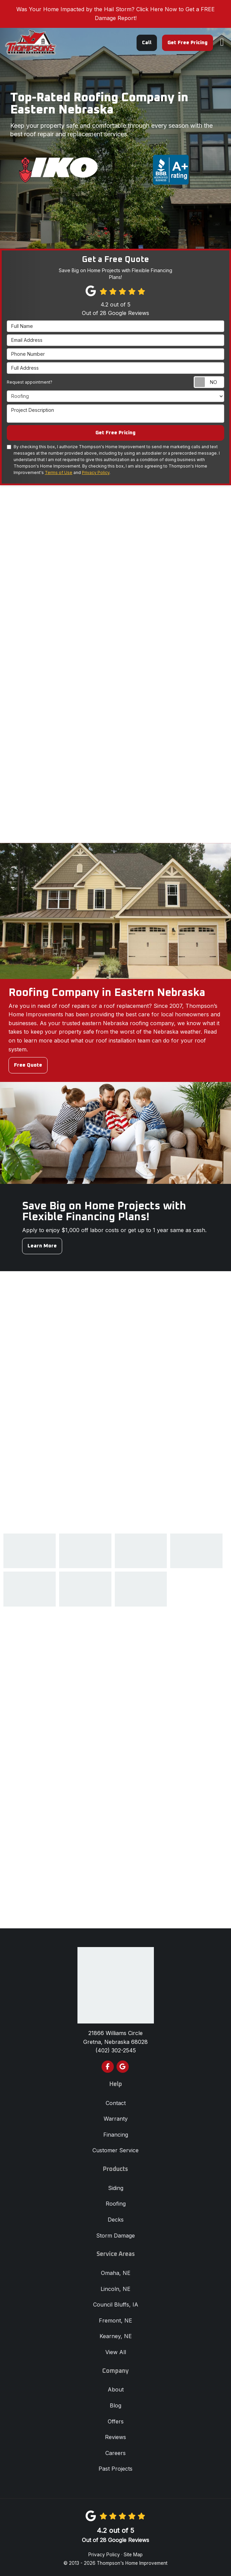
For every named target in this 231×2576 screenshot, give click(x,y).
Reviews (115, 2437)
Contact (116, 2103)
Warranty (116, 2118)
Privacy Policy (95, 472)
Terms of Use (58, 472)
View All (115, 2352)
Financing (115, 2134)
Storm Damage (115, 2235)
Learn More (42, 1245)
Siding (115, 2188)
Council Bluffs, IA (115, 2304)
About (116, 2389)
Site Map (133, 2554)
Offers (116, 2421)
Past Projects (115, 2468)
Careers (115, 2453)
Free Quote (28, 1065)
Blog (115, 2405)
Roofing (116, 2203)
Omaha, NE (115, 2273)
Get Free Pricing (187, 42)
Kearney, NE (116, 2336)
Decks (116, 2219)
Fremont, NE (115, 2320)
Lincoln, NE (115, 2288)
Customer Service (115, 2150)
